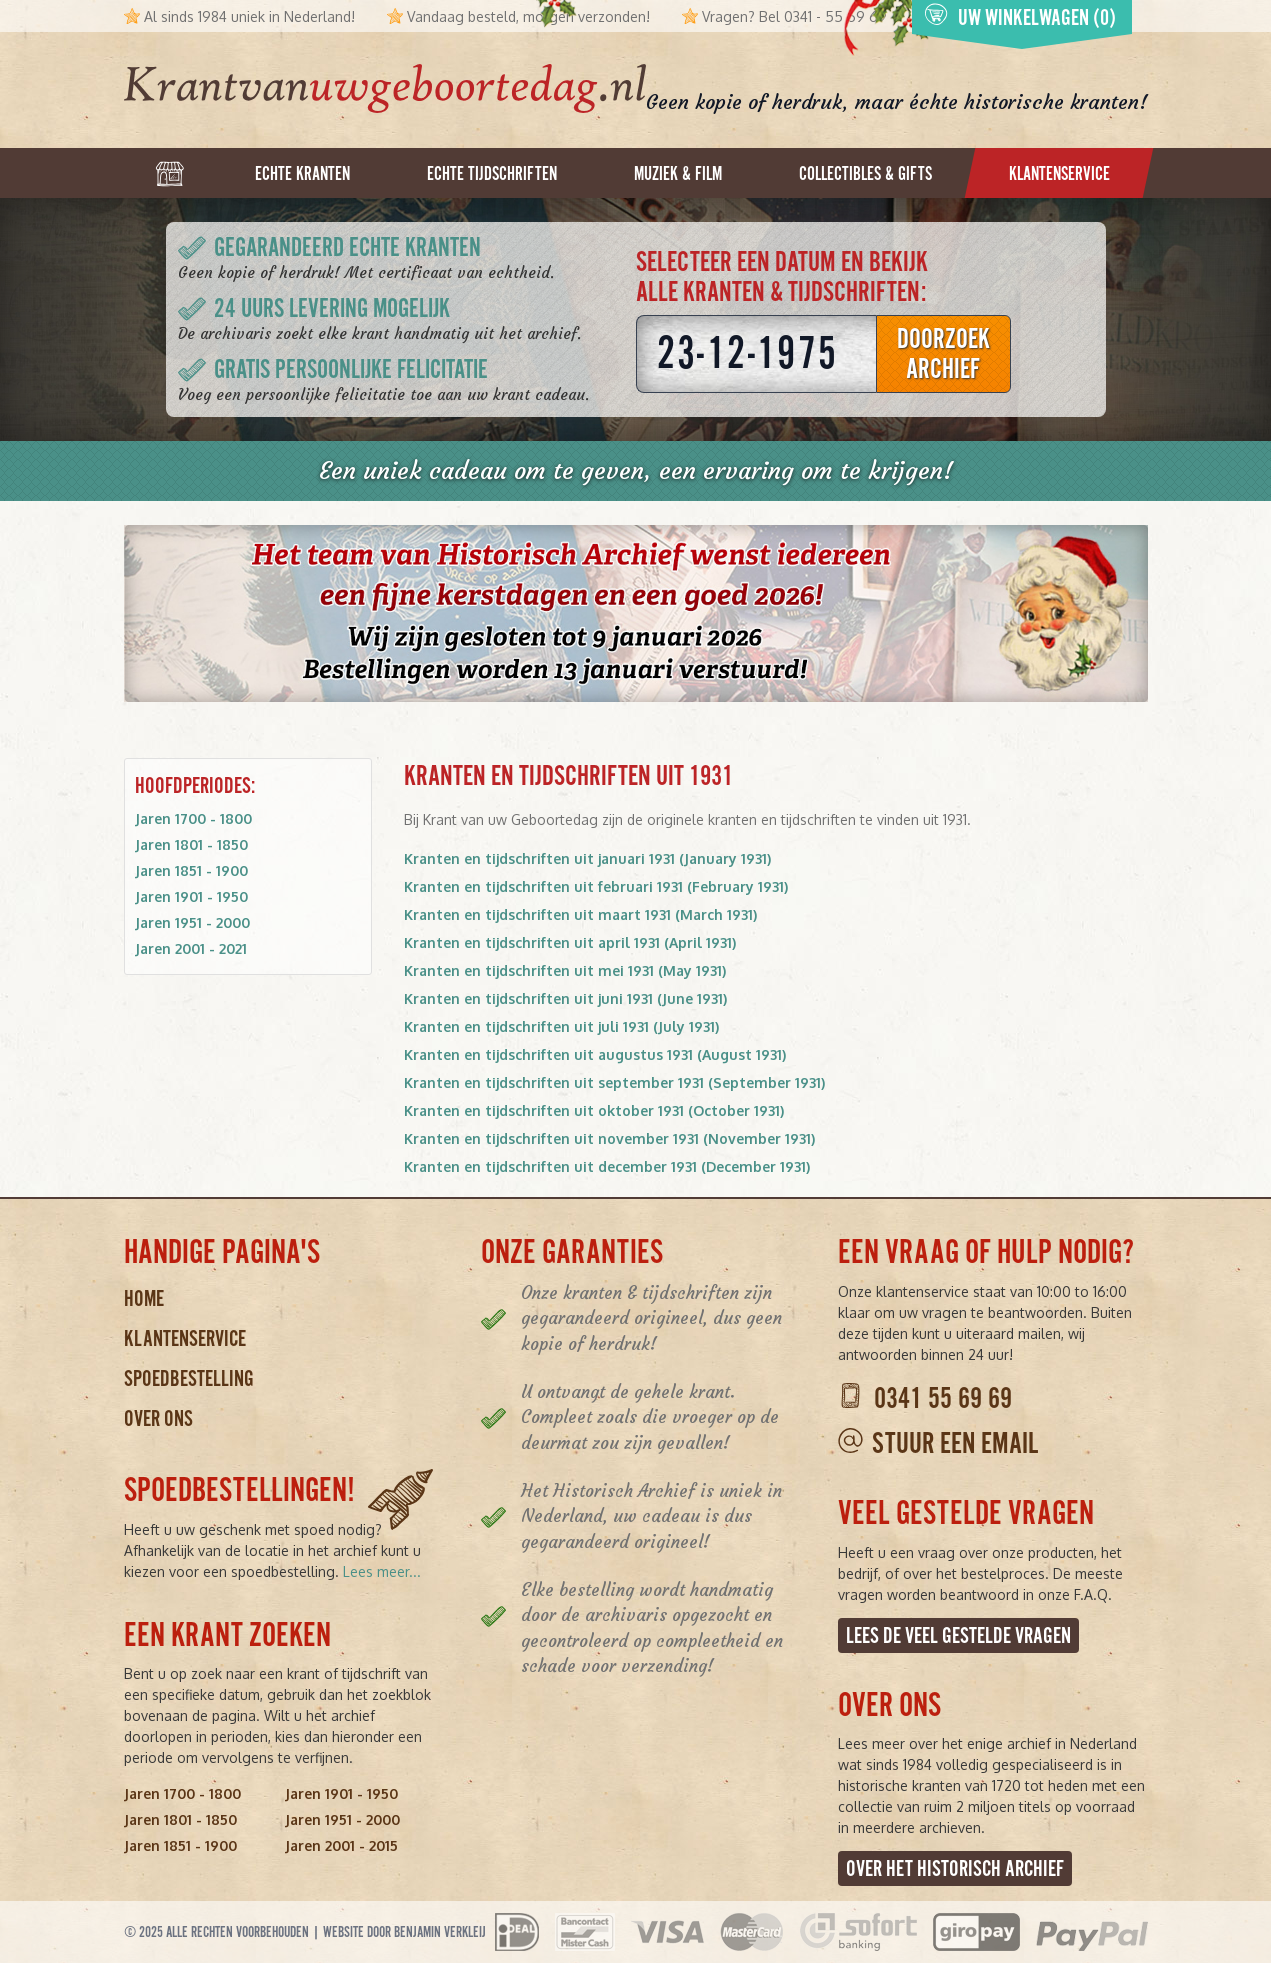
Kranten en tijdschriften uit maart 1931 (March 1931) (580, 914)
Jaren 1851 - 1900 (191, 870)
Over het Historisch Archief (955, 1868)
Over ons (158, 1418)
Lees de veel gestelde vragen (958, 1635)
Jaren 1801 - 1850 (191, 844)
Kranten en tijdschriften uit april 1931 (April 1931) (570, 942)
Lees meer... (382, 1571)
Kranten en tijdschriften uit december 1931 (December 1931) (607, 1166)
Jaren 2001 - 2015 (341, 1845)
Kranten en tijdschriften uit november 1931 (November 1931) (609, 1138)
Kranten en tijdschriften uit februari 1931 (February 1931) (596, 886)
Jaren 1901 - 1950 (191, 896)
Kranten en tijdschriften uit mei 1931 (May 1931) (565, 970)
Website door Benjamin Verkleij (404, 1932)
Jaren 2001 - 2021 (191, 948)
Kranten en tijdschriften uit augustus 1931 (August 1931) (595, 1054)
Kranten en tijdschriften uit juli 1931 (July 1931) (561, 1026)
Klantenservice (185, 1338)
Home (144, 1298)
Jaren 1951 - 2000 (192, 922)
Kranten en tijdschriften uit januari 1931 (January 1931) (587, 858)
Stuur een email (955, 1443)
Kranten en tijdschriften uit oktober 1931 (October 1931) (594, 1110)
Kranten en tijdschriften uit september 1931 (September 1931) (614, 1082)
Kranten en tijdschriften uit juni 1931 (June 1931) (565, 998)
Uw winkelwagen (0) (1020, 16)
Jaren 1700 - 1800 (193, 818)
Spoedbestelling (189, 1378)
